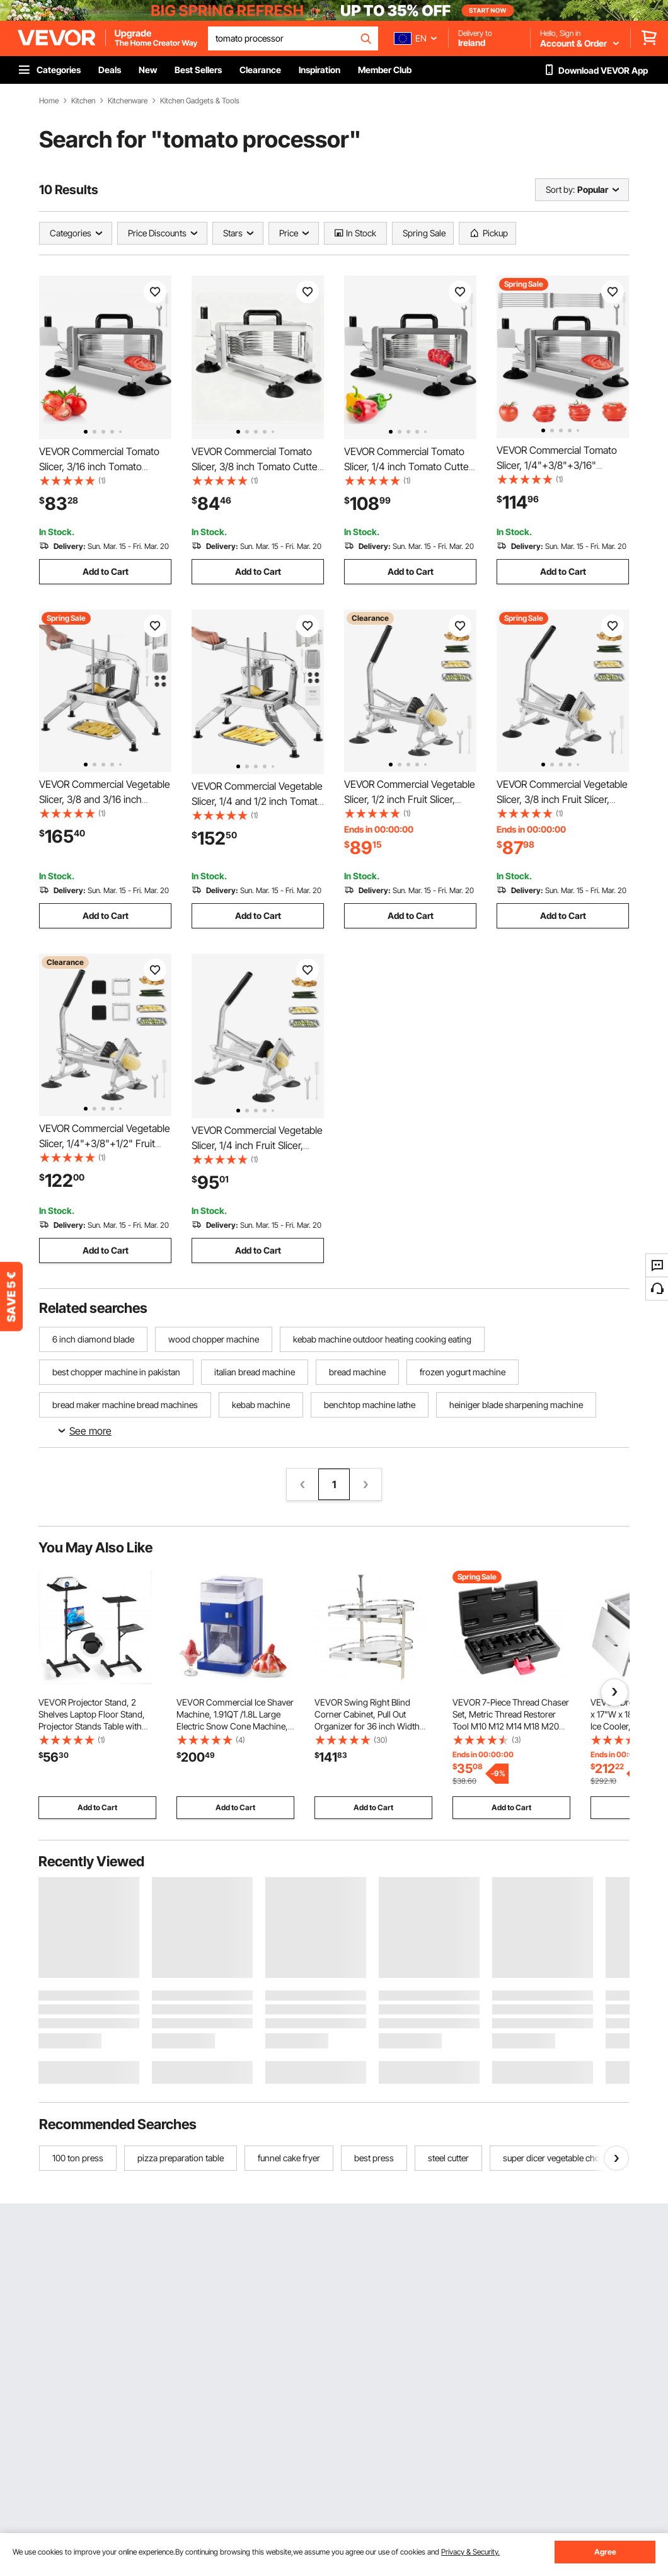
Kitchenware (127, 100)
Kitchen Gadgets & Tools (199, 100)
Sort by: (560, 189)
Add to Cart (106, 571)
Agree (605, 2551)
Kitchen (83, 100)
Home (49, 100)
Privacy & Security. (470, 2551)
